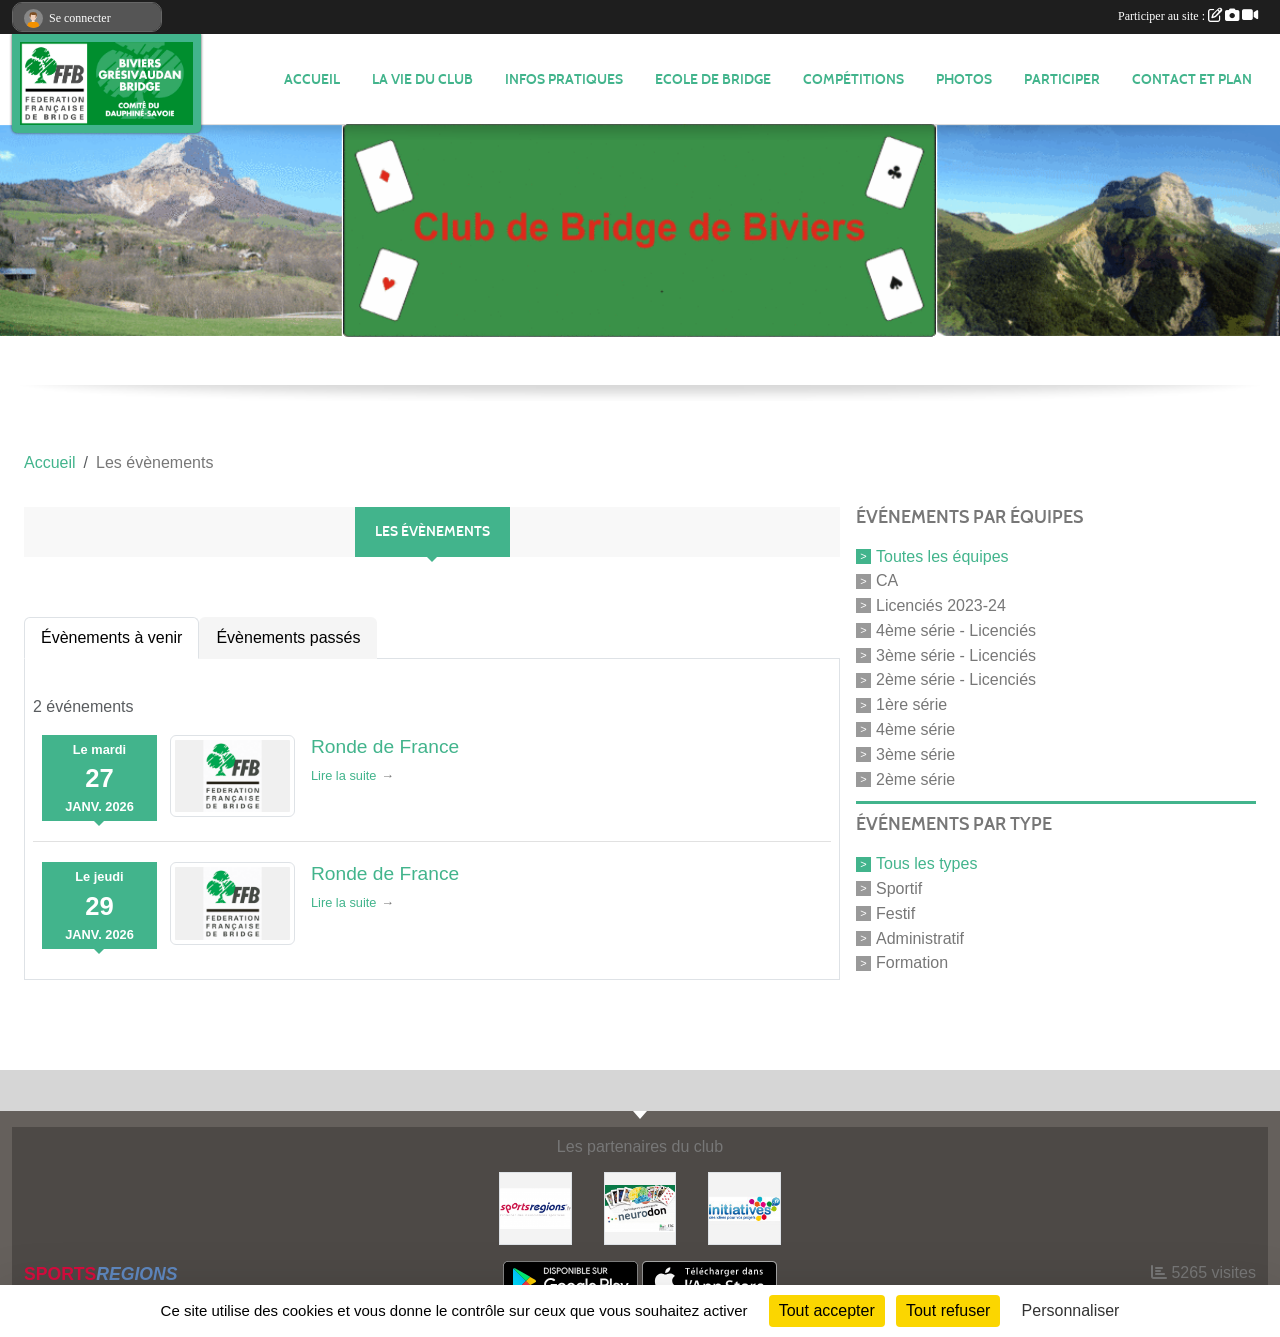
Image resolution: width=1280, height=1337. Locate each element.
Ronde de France (385, 746)
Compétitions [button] (853, 79)
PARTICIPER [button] (1062, 79)
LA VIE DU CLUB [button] (422, 79)
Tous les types (926, 863)
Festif (895, 913)
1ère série (911, 704)
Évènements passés (288, 637)
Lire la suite (343, 775)
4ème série (915, 729)
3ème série (915, 754)
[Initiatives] (744, 1207)
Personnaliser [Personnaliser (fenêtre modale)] (1071, 1310)
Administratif (920, 937)
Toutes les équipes (942, 555)
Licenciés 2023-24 (941, 605)
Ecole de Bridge (713, 79)
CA (887, 580)
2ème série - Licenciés (956, 679)
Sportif (899, 888)
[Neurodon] (640, 1207)
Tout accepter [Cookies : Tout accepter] (827, 1310)
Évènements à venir (111, 637)
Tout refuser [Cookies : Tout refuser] (948, 1310)
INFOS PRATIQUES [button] (564, 79)
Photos (964, 79)
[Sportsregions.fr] (535, 1207)
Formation (912, 962)
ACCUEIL (312, 79)
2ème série (915, 778)
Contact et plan (1192, 79)
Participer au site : (1188, 16)
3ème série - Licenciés (956, 654)
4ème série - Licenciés (956, 630)
